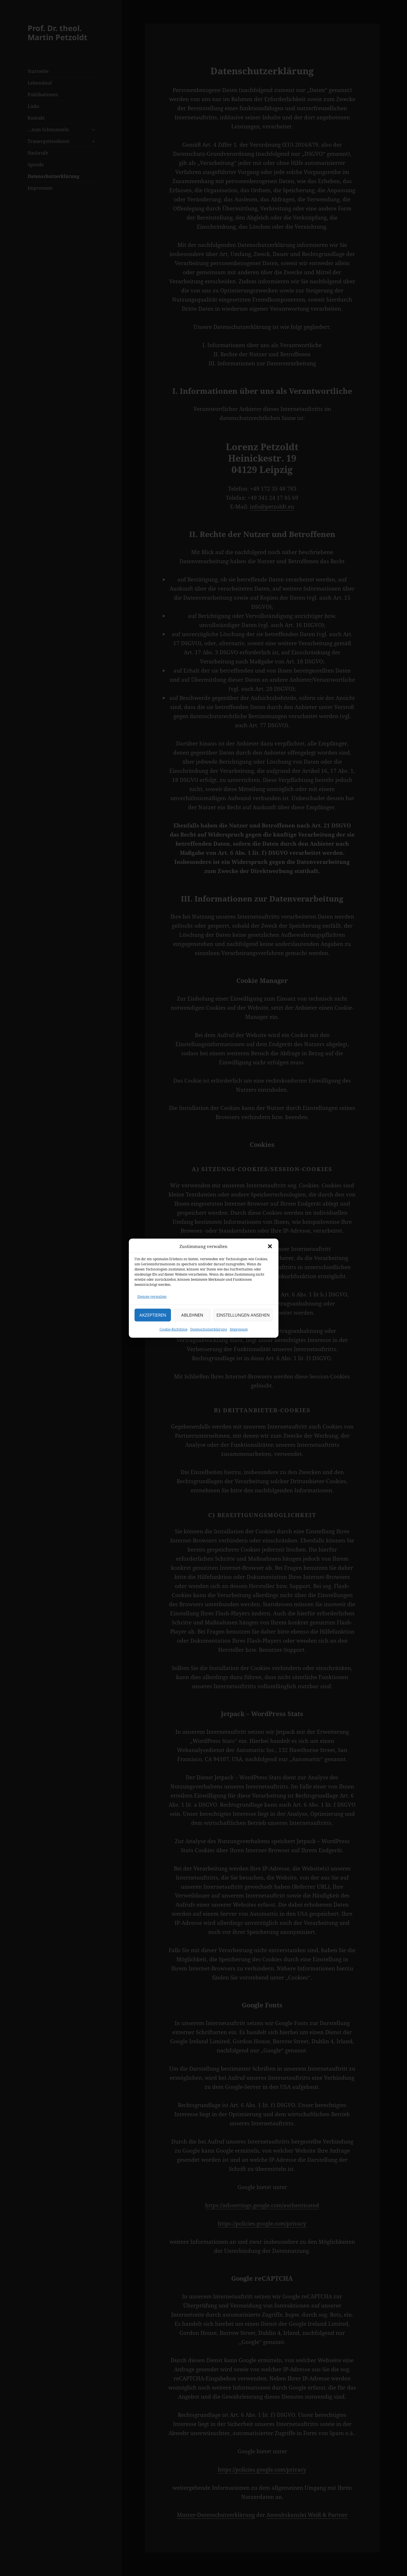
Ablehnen (192, 1318)
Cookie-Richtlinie (173, 1332)
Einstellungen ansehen (243, 1318)
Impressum (239, 1332)
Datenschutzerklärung (208, 1332)
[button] (270, 1250)
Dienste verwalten (152, 1299)
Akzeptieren (152, 1318)
